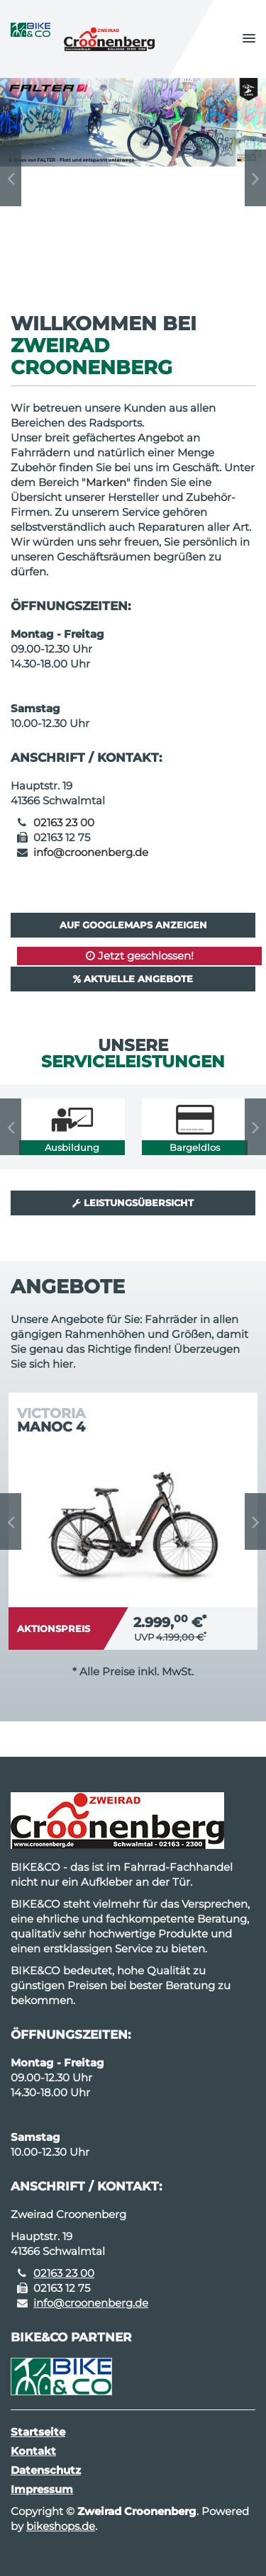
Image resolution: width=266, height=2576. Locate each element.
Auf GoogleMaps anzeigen (133, 924)
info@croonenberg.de (90, 852)
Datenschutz (46, 2470)
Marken (106, 482)
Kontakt (33, 2451)
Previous (10, 178)
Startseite (38, 2432)
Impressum (42, 2489)
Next (255, 178)
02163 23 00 (63, 822)
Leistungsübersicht (133, 1202)
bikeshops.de (60, 2526)
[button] (249, 39)
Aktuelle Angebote (133, 978)
